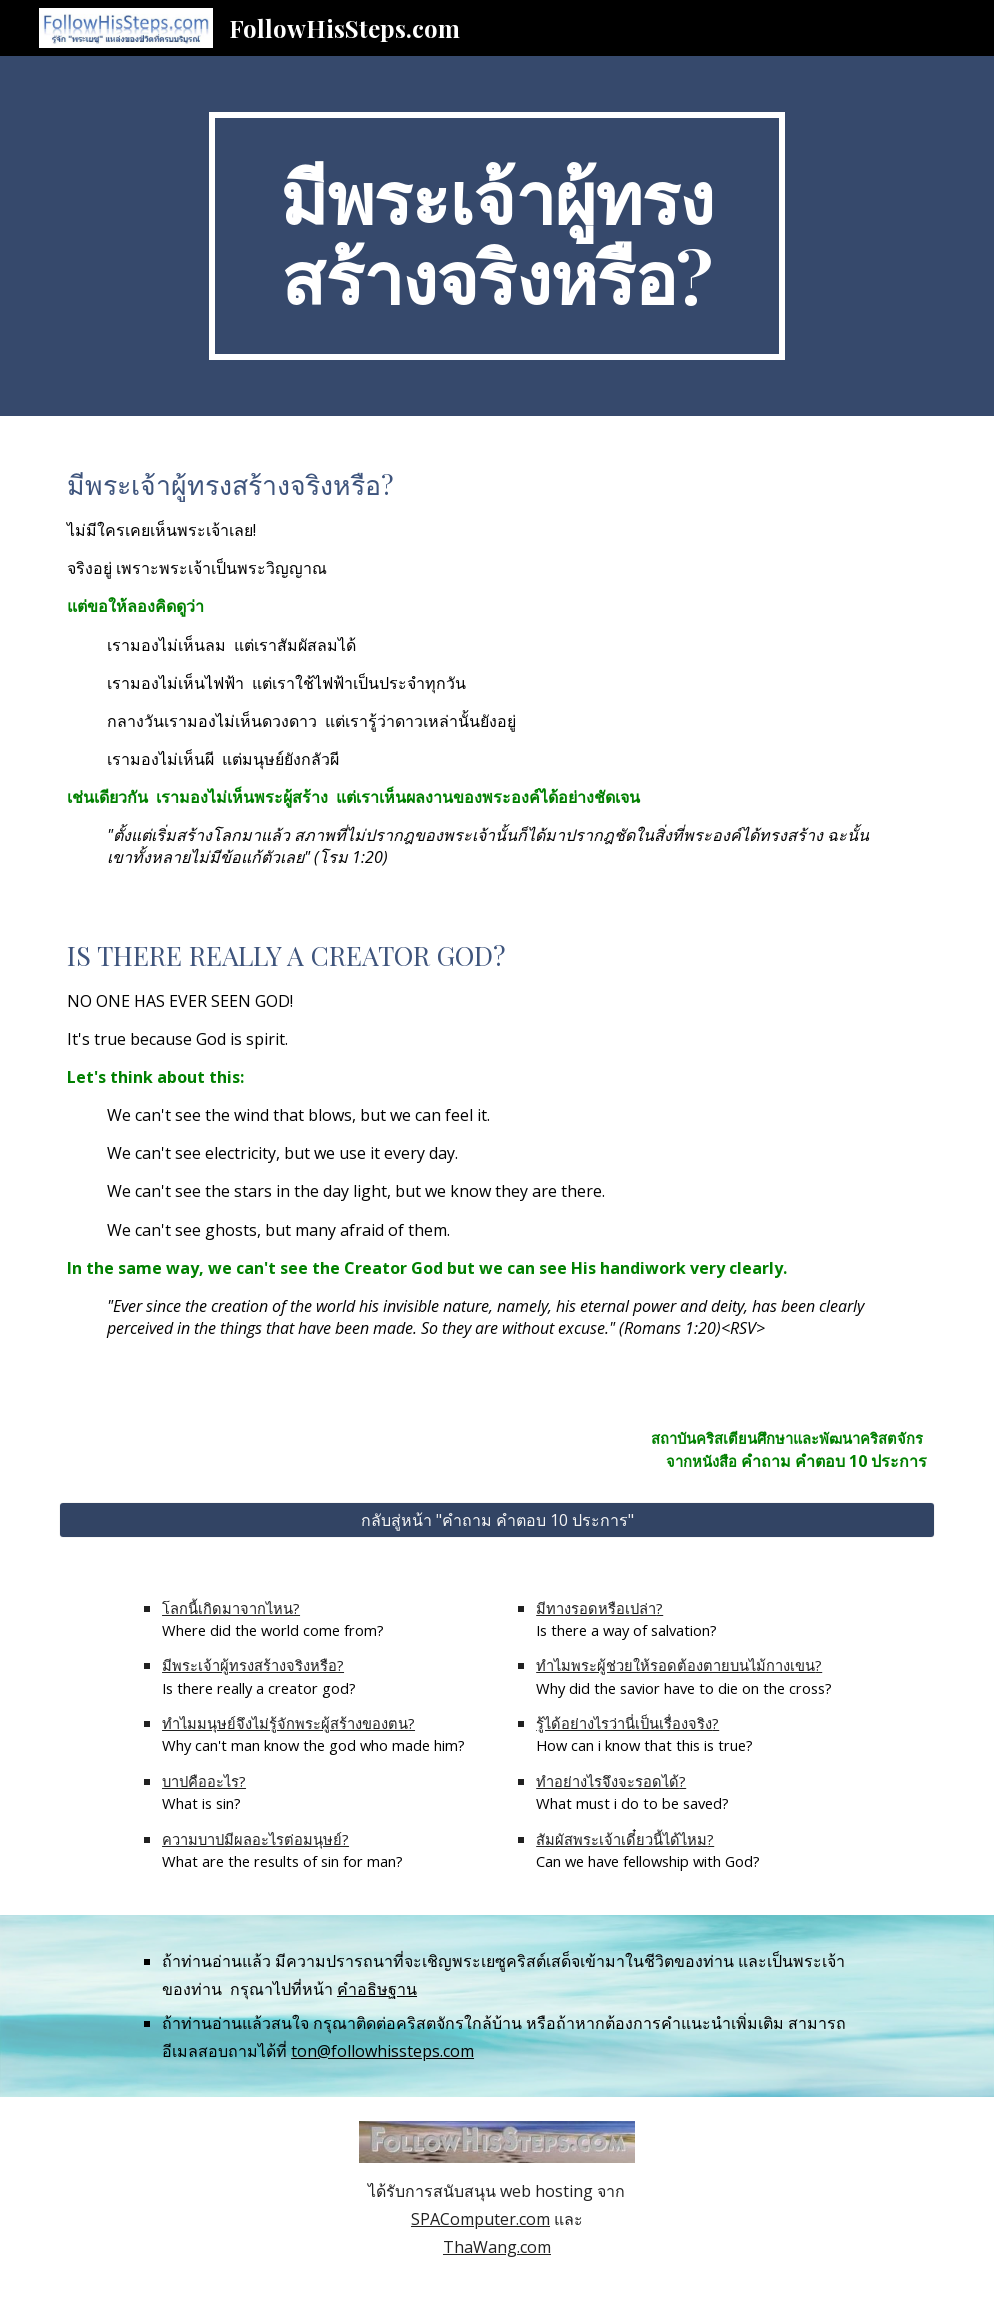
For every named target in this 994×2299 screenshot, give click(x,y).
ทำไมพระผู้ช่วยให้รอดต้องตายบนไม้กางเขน (675, 1665)
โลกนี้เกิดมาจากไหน (227, 1608)
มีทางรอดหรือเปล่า (596, 1608)
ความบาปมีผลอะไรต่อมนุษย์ (252, 1839)
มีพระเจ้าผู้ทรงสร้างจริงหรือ (249, 1665)
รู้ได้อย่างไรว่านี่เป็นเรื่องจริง (624, 1723)
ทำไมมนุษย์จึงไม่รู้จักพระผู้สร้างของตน (285, 1723)
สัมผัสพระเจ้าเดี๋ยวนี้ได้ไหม (621, 1839)
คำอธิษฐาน (377, 1989)
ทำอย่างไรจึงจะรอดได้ (607, 1781)
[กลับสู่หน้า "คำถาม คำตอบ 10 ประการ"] (497, 1520)
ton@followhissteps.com (382, 2051)
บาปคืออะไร (200, 1781)
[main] (497, 236)
